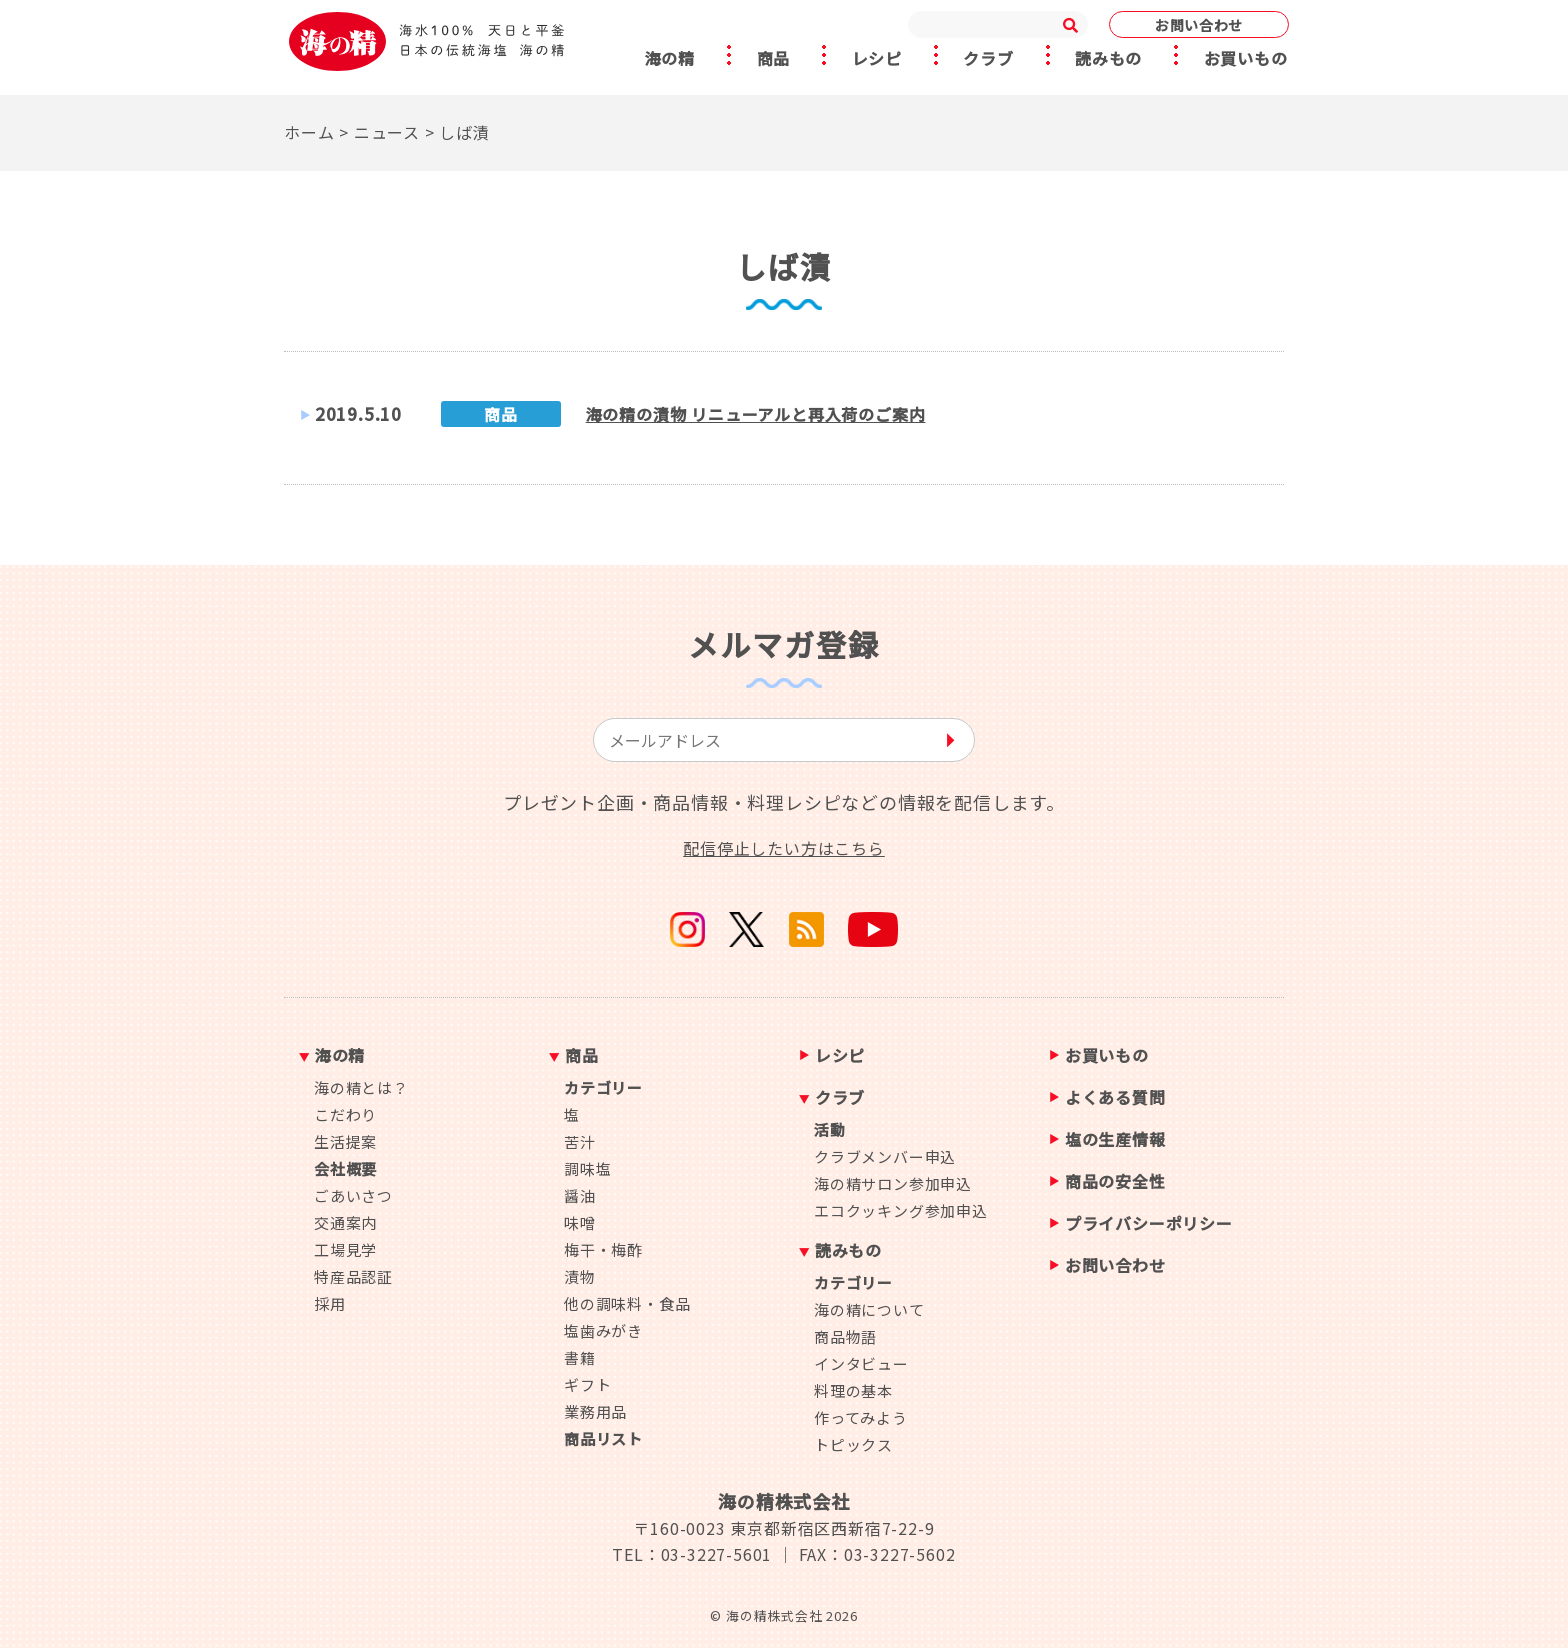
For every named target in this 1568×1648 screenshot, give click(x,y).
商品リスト (603, 1438)
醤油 (580, 1195)
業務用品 (595, 1411)
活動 (830, 1129)
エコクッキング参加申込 (901, 1210)
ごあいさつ (353, 1195)
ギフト (587, 1384)
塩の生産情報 (1115, 1140)
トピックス (853, 1444)
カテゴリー (603, 1087)
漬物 (580, 1276)
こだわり (345, 1114)
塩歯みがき (603, 1330)
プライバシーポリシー (1149, 1224)
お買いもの (1249, 59)
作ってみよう (861, 1417)
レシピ (876, 59)
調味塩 (587, 1168)
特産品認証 (353, 1276)
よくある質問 (1115, 1098)
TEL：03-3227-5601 (692, 1554)
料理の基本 (853, 1390)
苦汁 (580, 1141)
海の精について (869, 1309)
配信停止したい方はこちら (784, 848)
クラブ (989, 59)
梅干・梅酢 (603, 1249)
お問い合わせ (1199, 25)
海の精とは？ (361, 1087)
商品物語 (845, 1336)
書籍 (580, 1357)
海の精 (666, 59)
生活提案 (345, 1141)
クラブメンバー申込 (885, 1156)
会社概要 (345, 1168)
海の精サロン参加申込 (893, 1183)
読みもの (1110, 59)
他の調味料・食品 (627, 1303)
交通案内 (345, 1222)
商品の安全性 (1115, 1182)
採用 (330, 1303)
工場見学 (345, 1249)
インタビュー (861, 1363)
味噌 (580, 1222)
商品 (771, 59)
